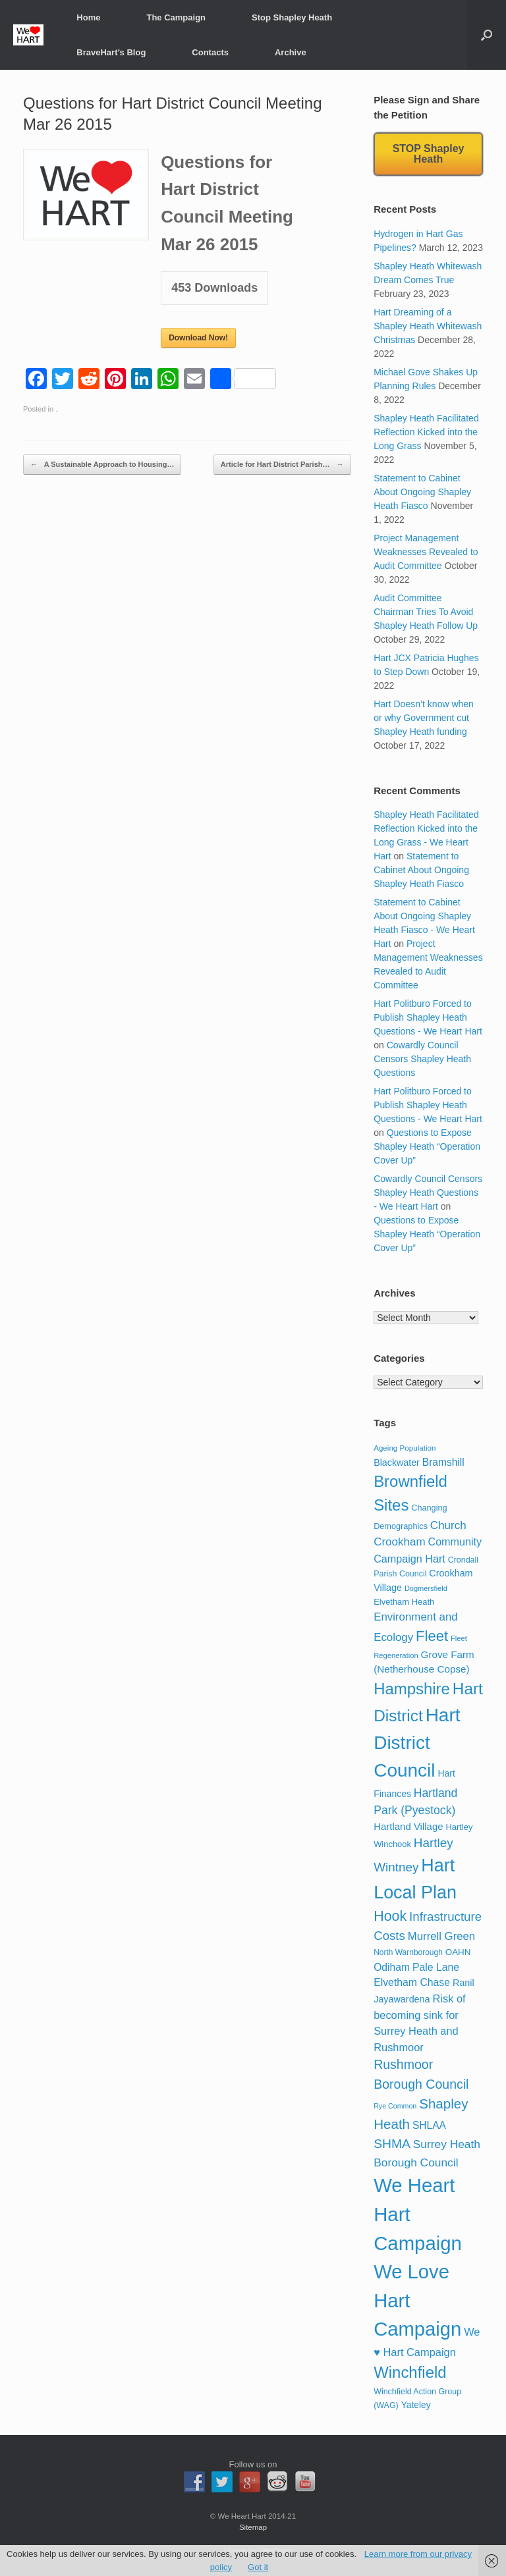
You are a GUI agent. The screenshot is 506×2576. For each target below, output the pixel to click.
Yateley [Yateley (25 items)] (416, 2405)
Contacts (210, 52)
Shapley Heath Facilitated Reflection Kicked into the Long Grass (426, 432)
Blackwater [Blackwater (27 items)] (397, 1462)
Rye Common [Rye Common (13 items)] (395, 2106)
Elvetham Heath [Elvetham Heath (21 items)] (404, 1602)
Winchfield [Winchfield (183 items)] (410, 2372)
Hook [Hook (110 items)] (390, 1916)
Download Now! (198, 337)
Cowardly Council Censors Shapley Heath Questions (422, 1059)
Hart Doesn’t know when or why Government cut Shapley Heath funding (424, 718)
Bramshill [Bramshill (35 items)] (443, 1462)
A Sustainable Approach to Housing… (102, 464)
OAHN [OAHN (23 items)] (458, 1952)
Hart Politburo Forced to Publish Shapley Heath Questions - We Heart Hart (428, 1017)
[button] (486, 35)
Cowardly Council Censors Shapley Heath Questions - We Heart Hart (428, 1192)
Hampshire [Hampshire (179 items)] (412, 1689)
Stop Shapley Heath (292, 17)
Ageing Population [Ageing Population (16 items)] (405, 1447)
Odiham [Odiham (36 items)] (392, 1967)
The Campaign (176, 17)
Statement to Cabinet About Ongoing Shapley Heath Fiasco (422, 492)
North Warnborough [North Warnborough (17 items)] (408, 1952)
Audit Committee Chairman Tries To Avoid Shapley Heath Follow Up (426, 612)
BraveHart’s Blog (111, 52)
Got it (258, 2567)
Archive (290, 52)
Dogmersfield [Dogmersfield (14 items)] (426, 1588)
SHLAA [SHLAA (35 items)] (429, 2125)
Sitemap (253, 2527)
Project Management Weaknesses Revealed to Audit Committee (426, 552)
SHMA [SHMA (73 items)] (392, 2144)
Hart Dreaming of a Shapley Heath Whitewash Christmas (428, 326)
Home (88, 17)
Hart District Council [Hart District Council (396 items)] (417, 1743)
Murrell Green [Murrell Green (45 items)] (441, 1936)
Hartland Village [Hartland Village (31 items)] (408, 1826)
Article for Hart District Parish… (282, 464)
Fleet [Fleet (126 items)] (432, 1636)
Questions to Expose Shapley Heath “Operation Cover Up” (427, 1146)
